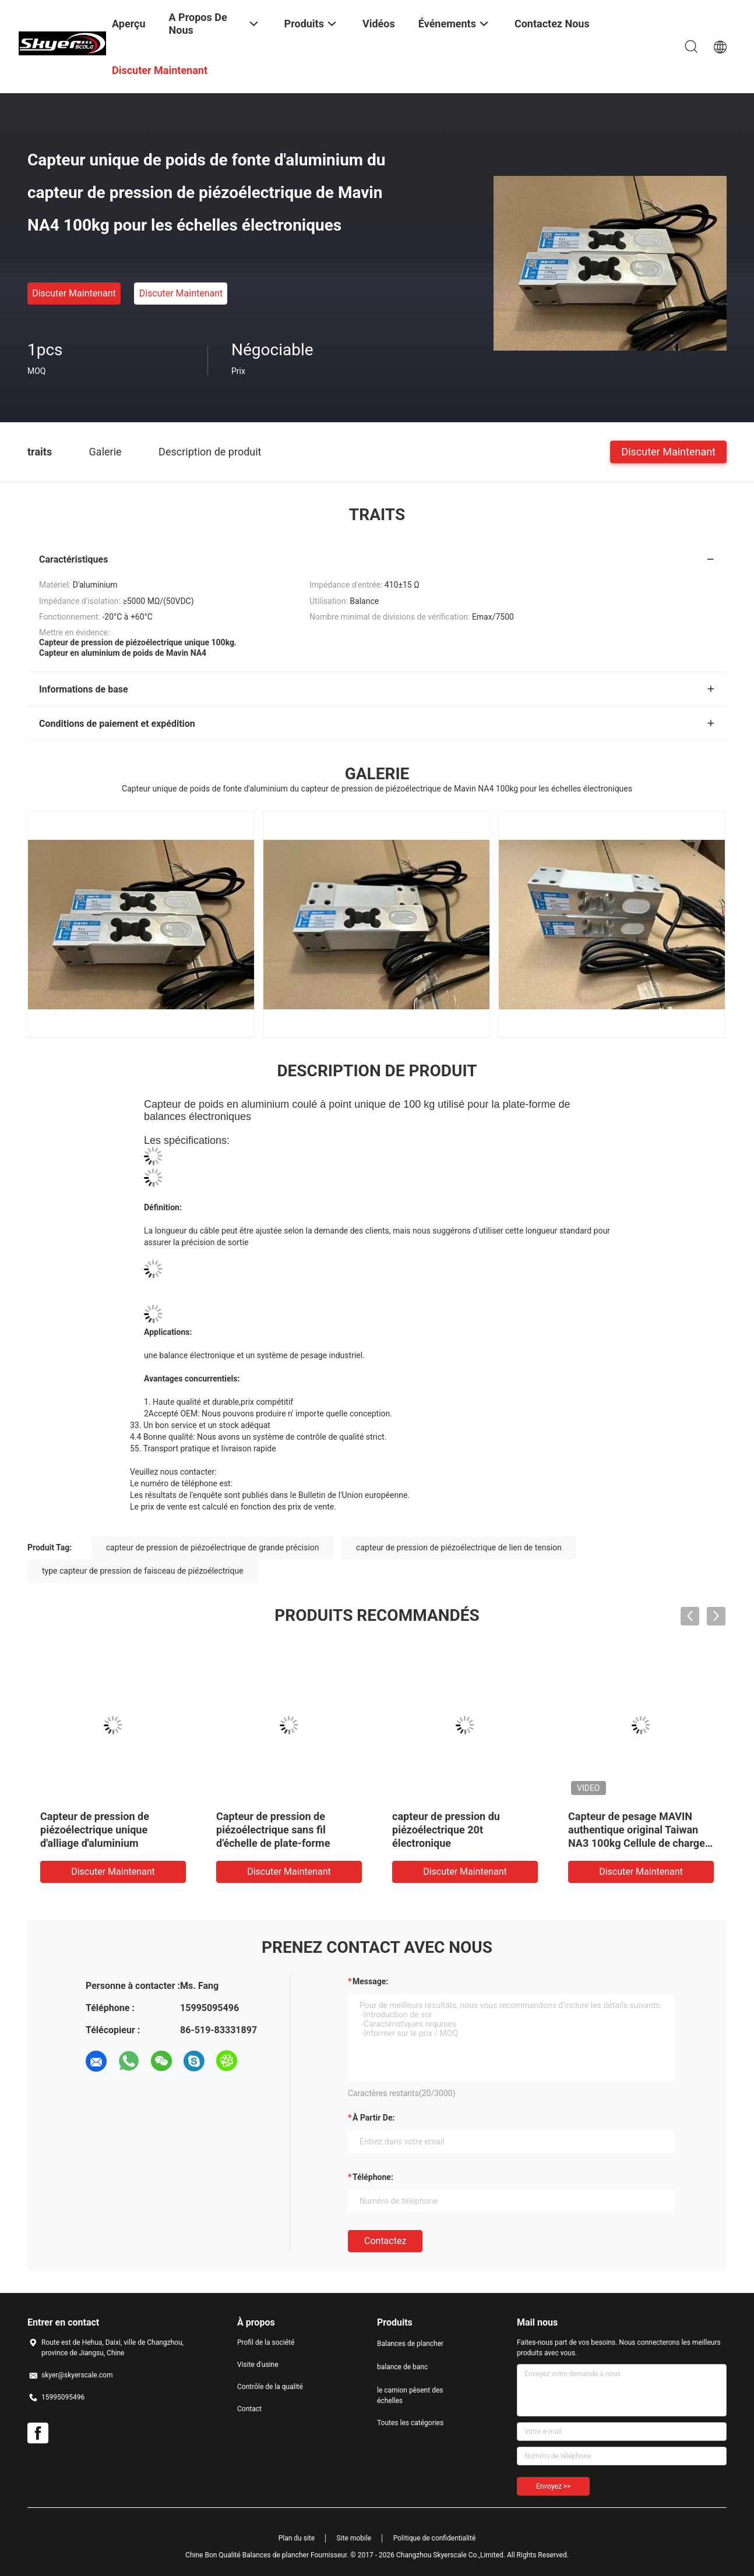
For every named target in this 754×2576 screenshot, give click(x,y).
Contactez (385, 2240)
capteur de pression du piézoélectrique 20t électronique (446, 1829)
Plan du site (297, 2538)
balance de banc (402, 2367)
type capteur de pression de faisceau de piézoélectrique (143, 1570)
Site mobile (354, 2538)
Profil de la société (265, 2342)
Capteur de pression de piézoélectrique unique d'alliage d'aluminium (94, 1829)
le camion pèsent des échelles (410, 2395)
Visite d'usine (258, 2365)
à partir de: (373, 2117)
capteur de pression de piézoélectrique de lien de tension (459, 1547)
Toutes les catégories (410, 2423)
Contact (249, 2409)
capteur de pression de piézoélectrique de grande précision (212, 1547)
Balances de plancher (410, 2344)
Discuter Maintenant (74, 293)
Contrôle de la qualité (270, 2387)
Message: (370, 1981)
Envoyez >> (553, 2486)
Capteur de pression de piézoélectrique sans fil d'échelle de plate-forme (273, 1829)
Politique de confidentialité (434, 2538)
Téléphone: (373, 2177)
